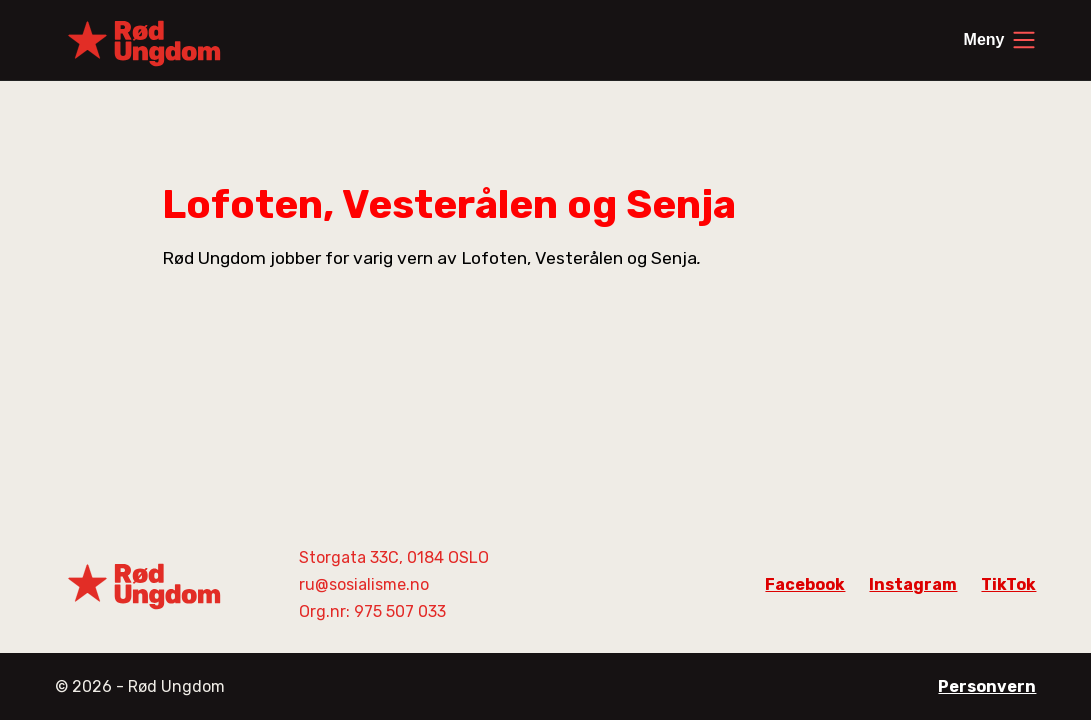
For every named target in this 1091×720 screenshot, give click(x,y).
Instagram (913, 584)
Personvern (987, 686)
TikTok (1008, 584)
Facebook (805, 584)
